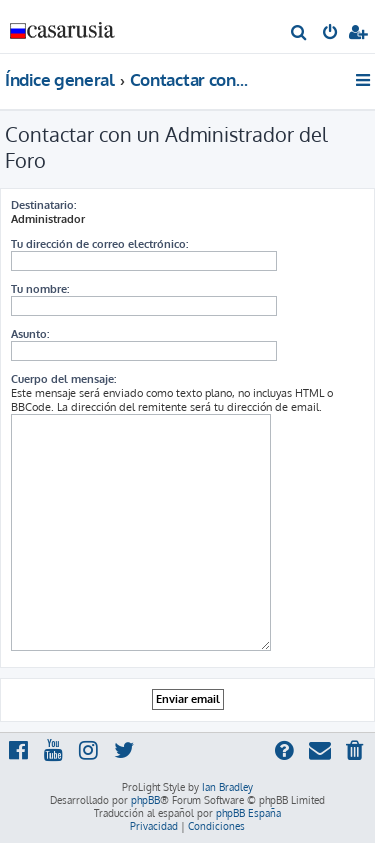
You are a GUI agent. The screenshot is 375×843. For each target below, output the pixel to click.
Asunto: (30, 334)
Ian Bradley (227, 787)
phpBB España (248, 813)
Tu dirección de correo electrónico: (99, 244)
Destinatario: (43, 205)
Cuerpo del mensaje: (63, 379)
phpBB (145, 800)
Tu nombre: (40, 289)
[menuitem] (299, 34)
